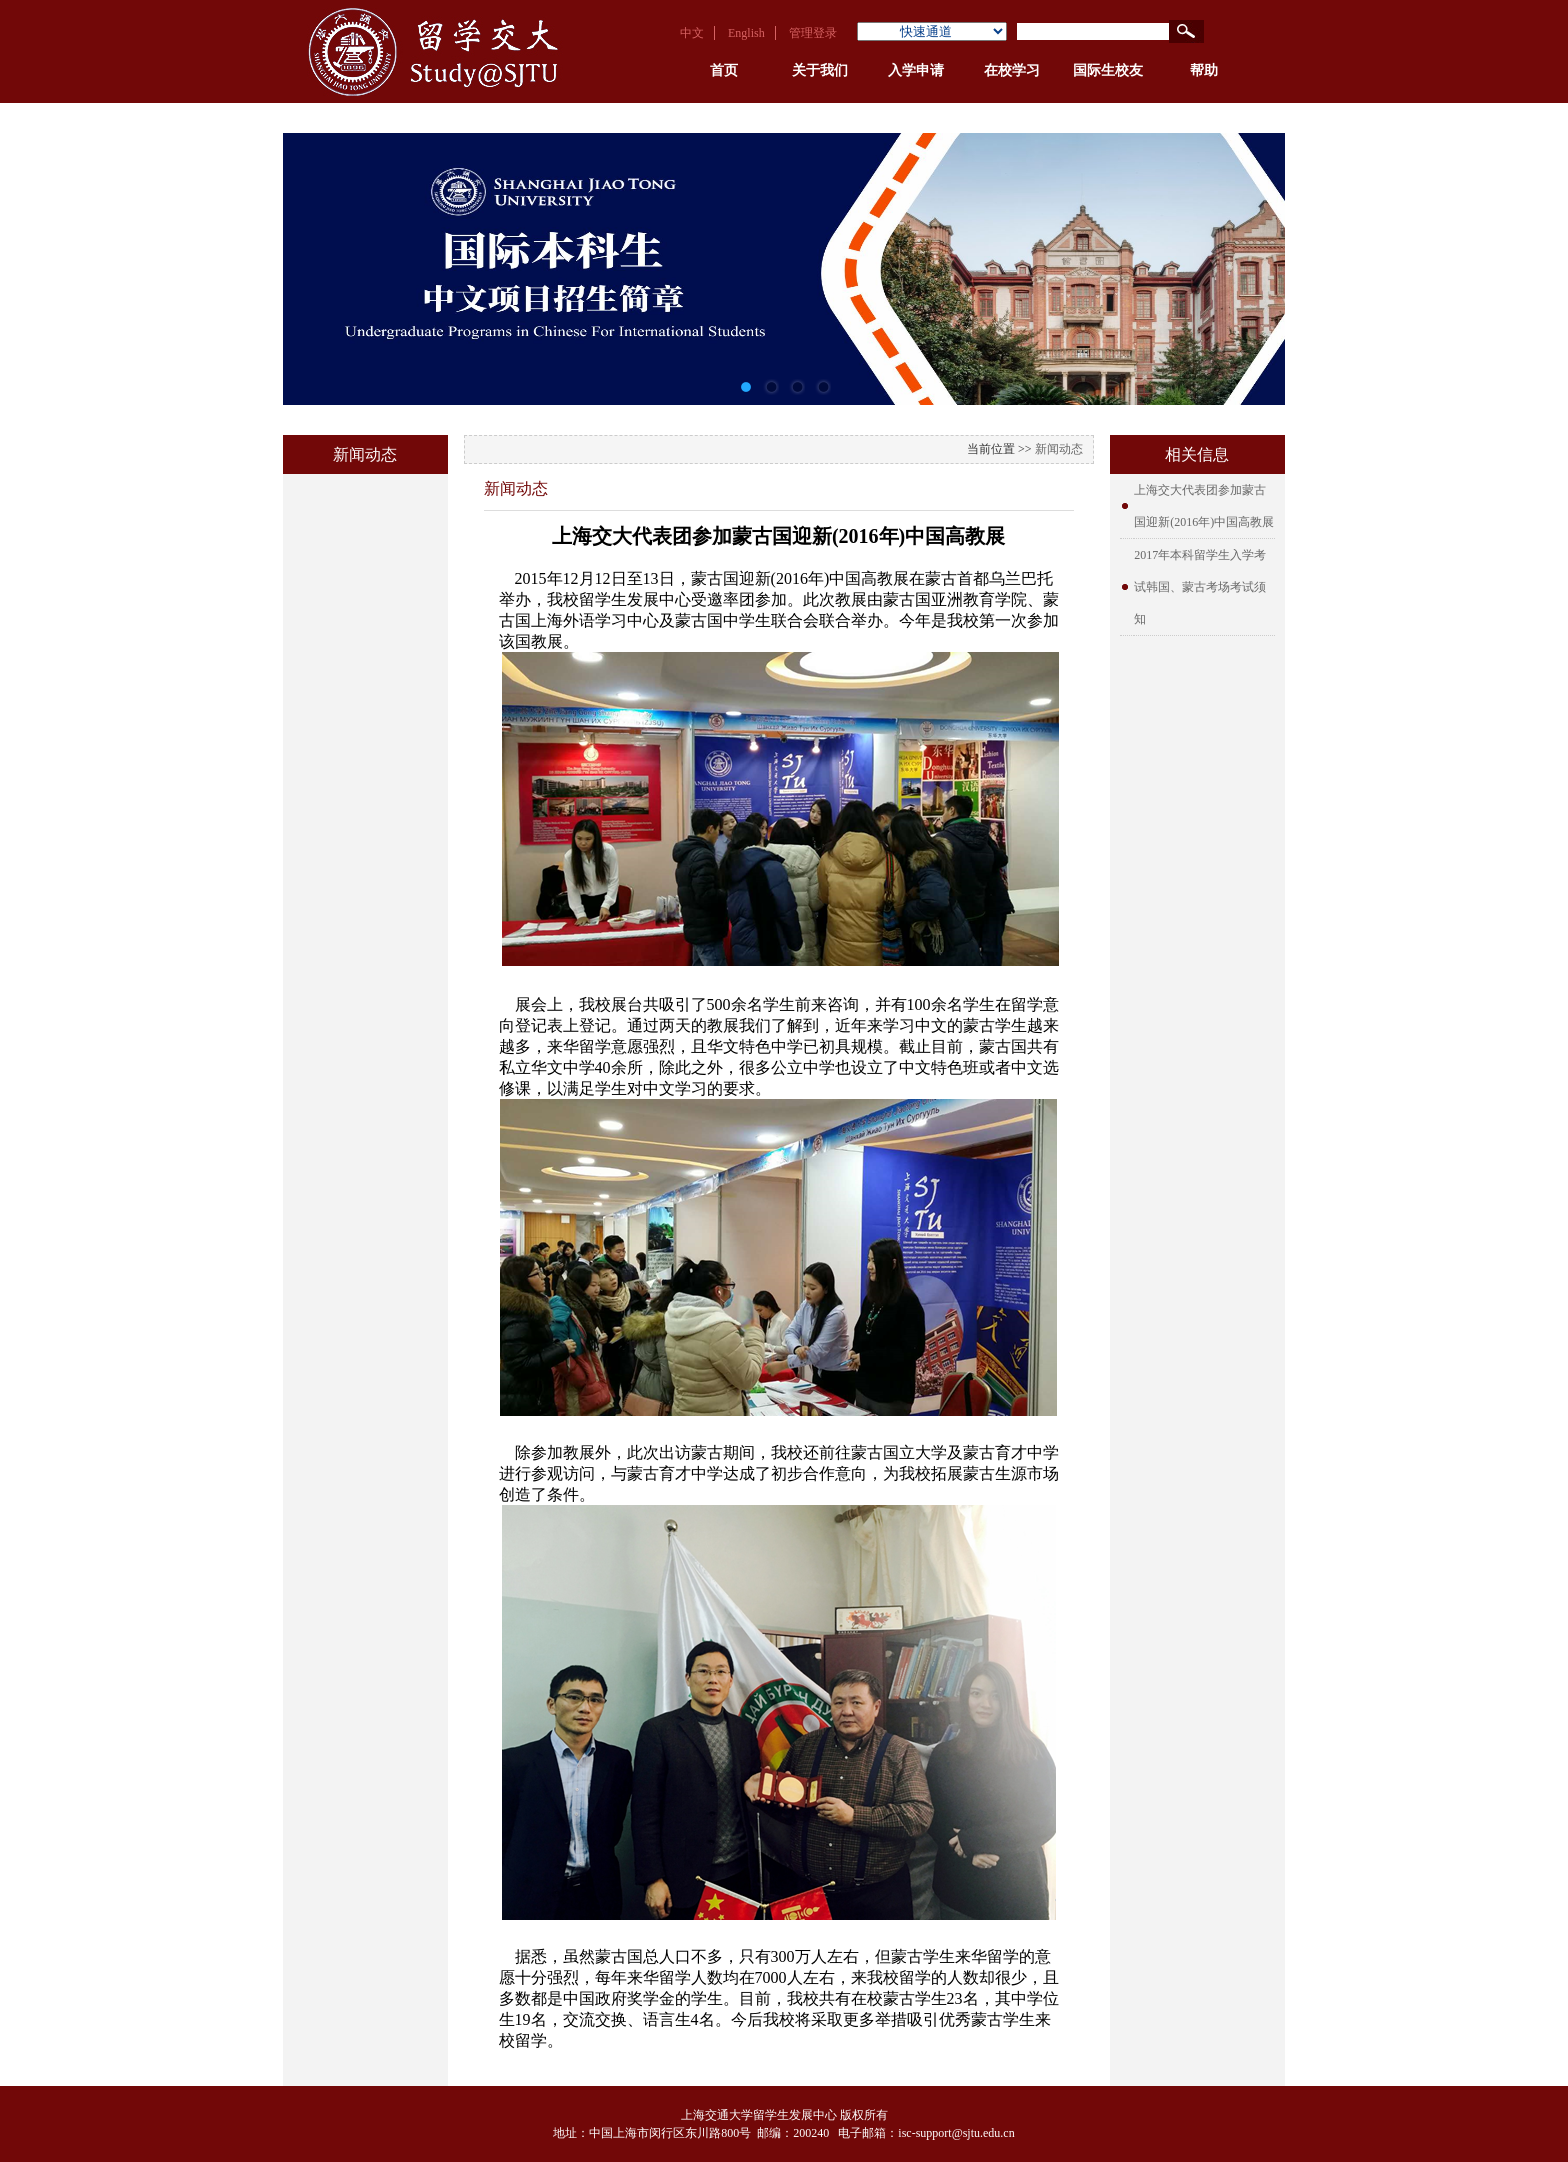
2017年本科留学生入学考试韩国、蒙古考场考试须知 (1200, 587)
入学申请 (916, 70)
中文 (692, 33)
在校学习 (1012, 70)
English (746, 33)
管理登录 (813, 33)
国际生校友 (1108, 70)
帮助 (1204, 70)
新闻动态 (1059, 449)
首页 (724, 70)
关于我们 (820, 70)
